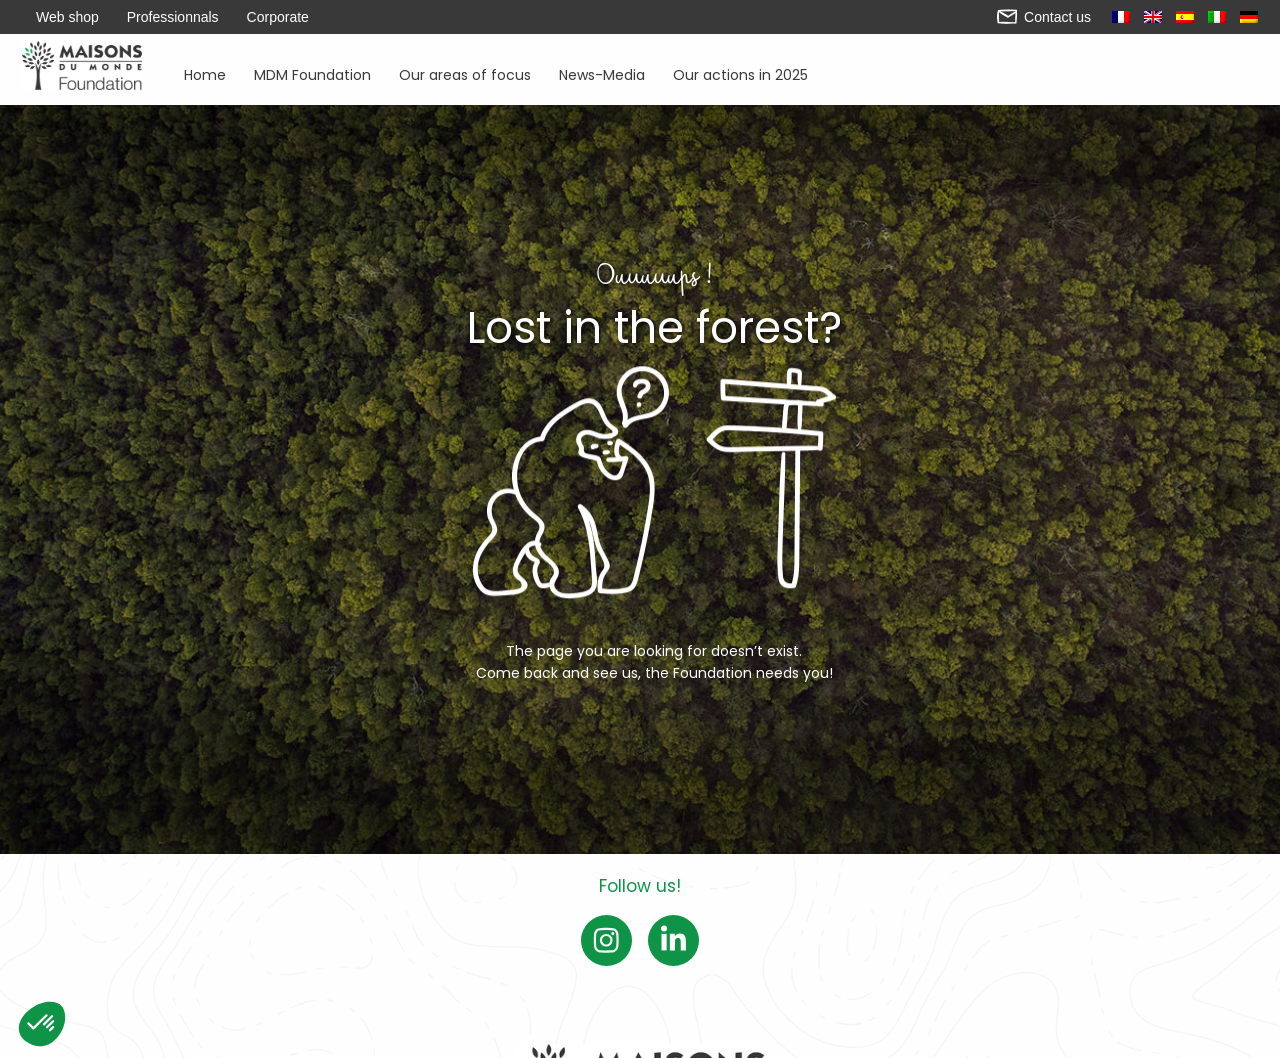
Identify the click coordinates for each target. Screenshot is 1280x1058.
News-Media (602, 73)
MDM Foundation (312, 73)
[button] (42, 1024)
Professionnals (173, 17)
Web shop (67, 17)
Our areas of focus (465, 73)
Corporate (278, 17)
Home (205, 73)
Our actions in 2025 (740, 73)
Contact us (1044, 17)
